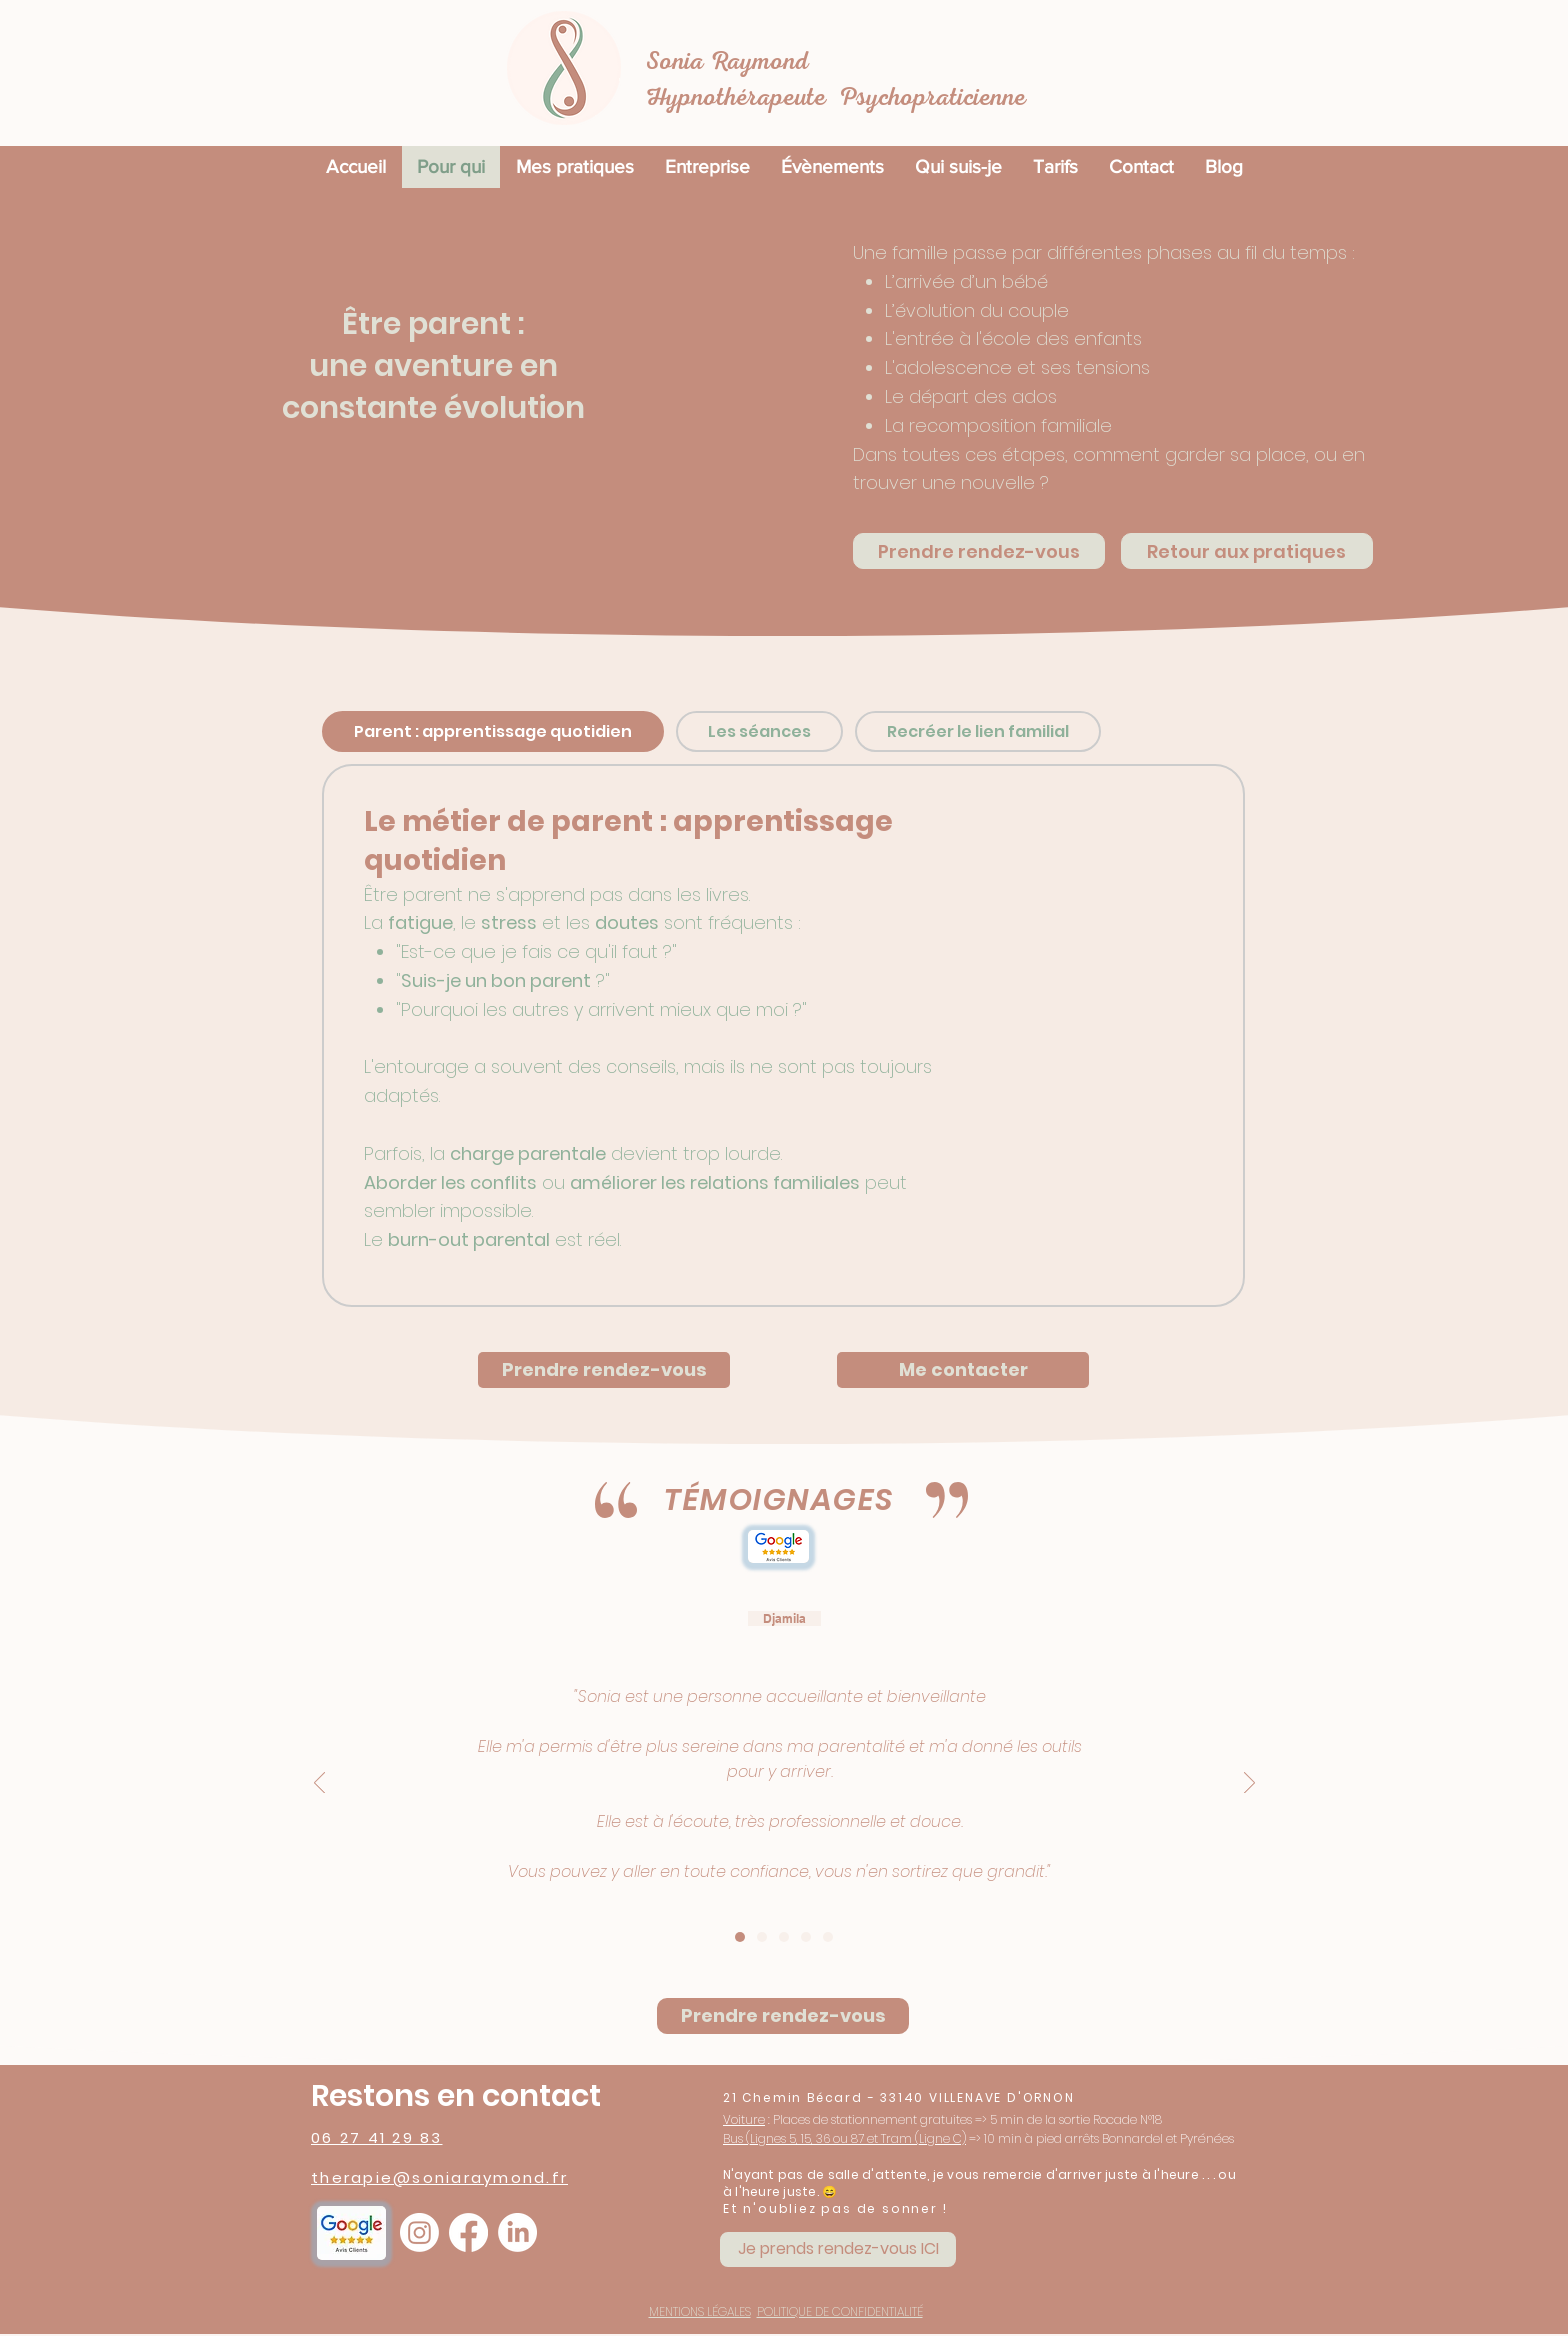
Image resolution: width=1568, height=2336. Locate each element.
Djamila (784, 1618)
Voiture (744, 2119)
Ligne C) (942, 2138)
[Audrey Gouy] (784, 1937)
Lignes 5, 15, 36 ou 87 (808, 2138)
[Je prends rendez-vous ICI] (838, 2249)
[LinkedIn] (517, 2232)
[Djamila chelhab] (740, 1937)
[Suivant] (1249, 1784)
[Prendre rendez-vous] (979, 551)
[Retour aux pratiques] (1247, 551)
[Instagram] (419, 2232)
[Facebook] (468, 2232)
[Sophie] (828, 1937)
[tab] (493, 731)
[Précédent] (319, 1784)
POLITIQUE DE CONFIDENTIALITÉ (840, 2311)
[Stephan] (806, 1937)
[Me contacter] (963, 1370)
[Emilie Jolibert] (762, 1937)
